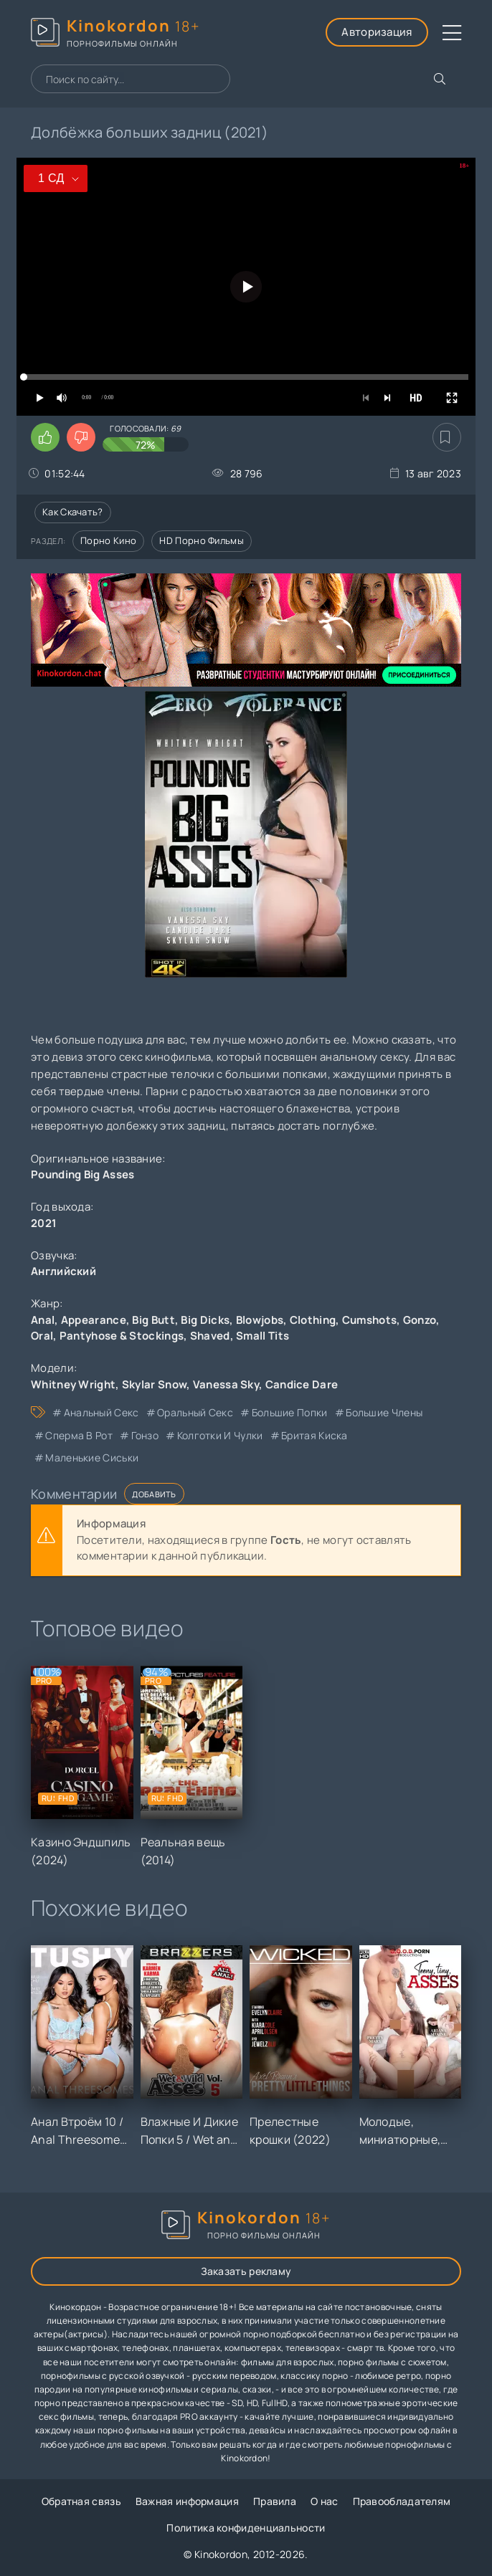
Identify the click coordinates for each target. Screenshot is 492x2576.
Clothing (313, 1319)
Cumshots (369, 1319)
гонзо (145, 1435)
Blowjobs (259, 1319)
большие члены (384, 1412)
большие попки (290, 1412)
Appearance (93, 1319)
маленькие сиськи (91, 1457)
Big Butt (153, 1319)
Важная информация (187, 2501)
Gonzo (420, 1319)
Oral (42, 1335)
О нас (325, 2501)
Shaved (210, 1335)
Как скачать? (72, 511)
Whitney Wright (73, 1384)
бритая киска (314, 1435)
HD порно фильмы (201, 540)
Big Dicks (205, 1319)
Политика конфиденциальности (245, 2527)
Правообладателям (402, 2501)
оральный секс (195, 1412)
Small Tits (262, 1335)
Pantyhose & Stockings (122, 1335)
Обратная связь (81, 2501)
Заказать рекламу (246, 2271)
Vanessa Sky (226, 1384)
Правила (274, 2501)
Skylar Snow (154, 1384)
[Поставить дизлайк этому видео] (81, 437)
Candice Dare (302, 1384)
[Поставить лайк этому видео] (45, 437)
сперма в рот (79, 1435)
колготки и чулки (220, 1435)
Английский (63, 1271)
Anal (43, 1319)
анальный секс (101, 1412)
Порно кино (108, 540)
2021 (44, 1223)
